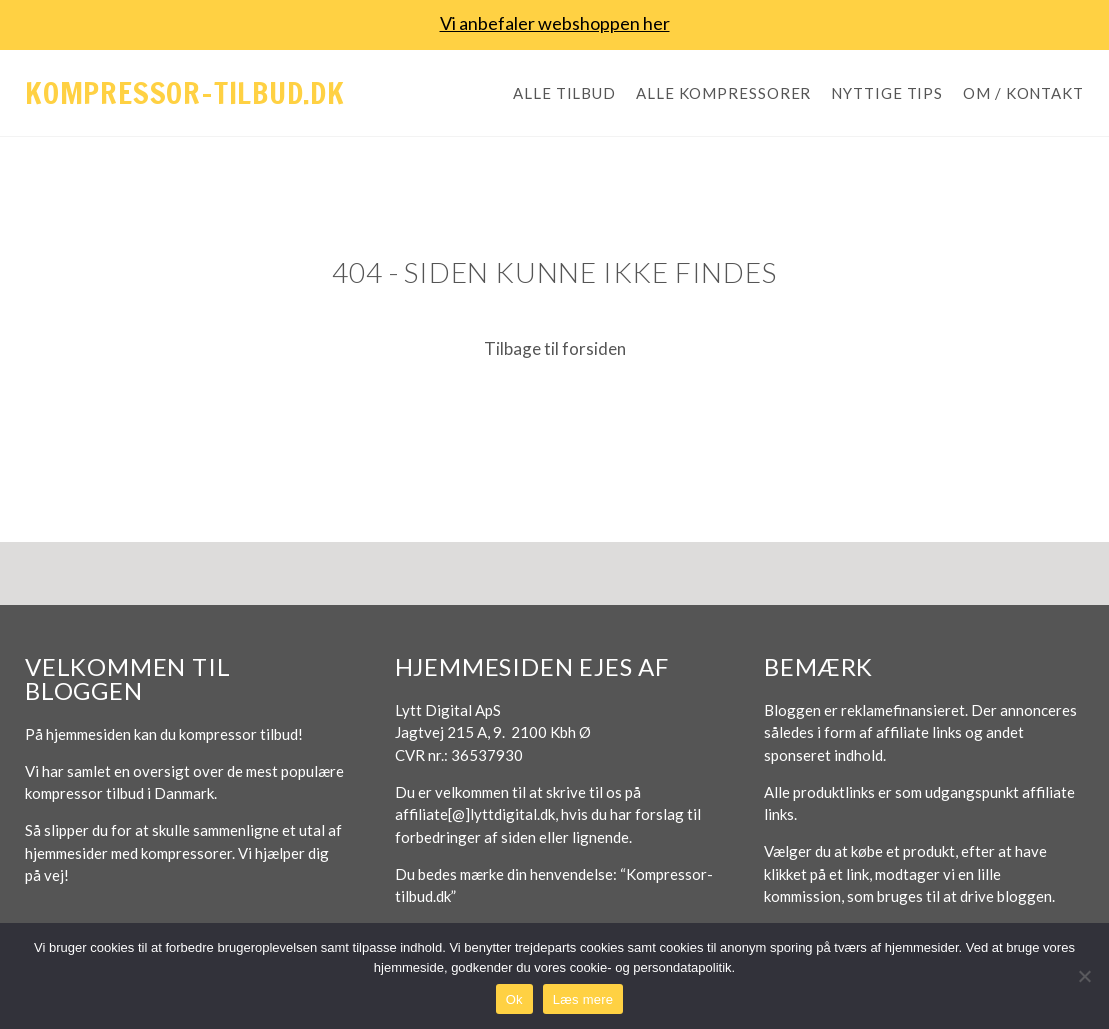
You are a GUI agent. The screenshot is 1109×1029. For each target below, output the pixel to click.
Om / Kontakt (1023, 93)
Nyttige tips (887, 93)
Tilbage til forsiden (555, 348)
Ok (514, 999)
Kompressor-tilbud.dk (185, 92)
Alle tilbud (564, 93)
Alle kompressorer (723, 93)
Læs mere (583, 999)
